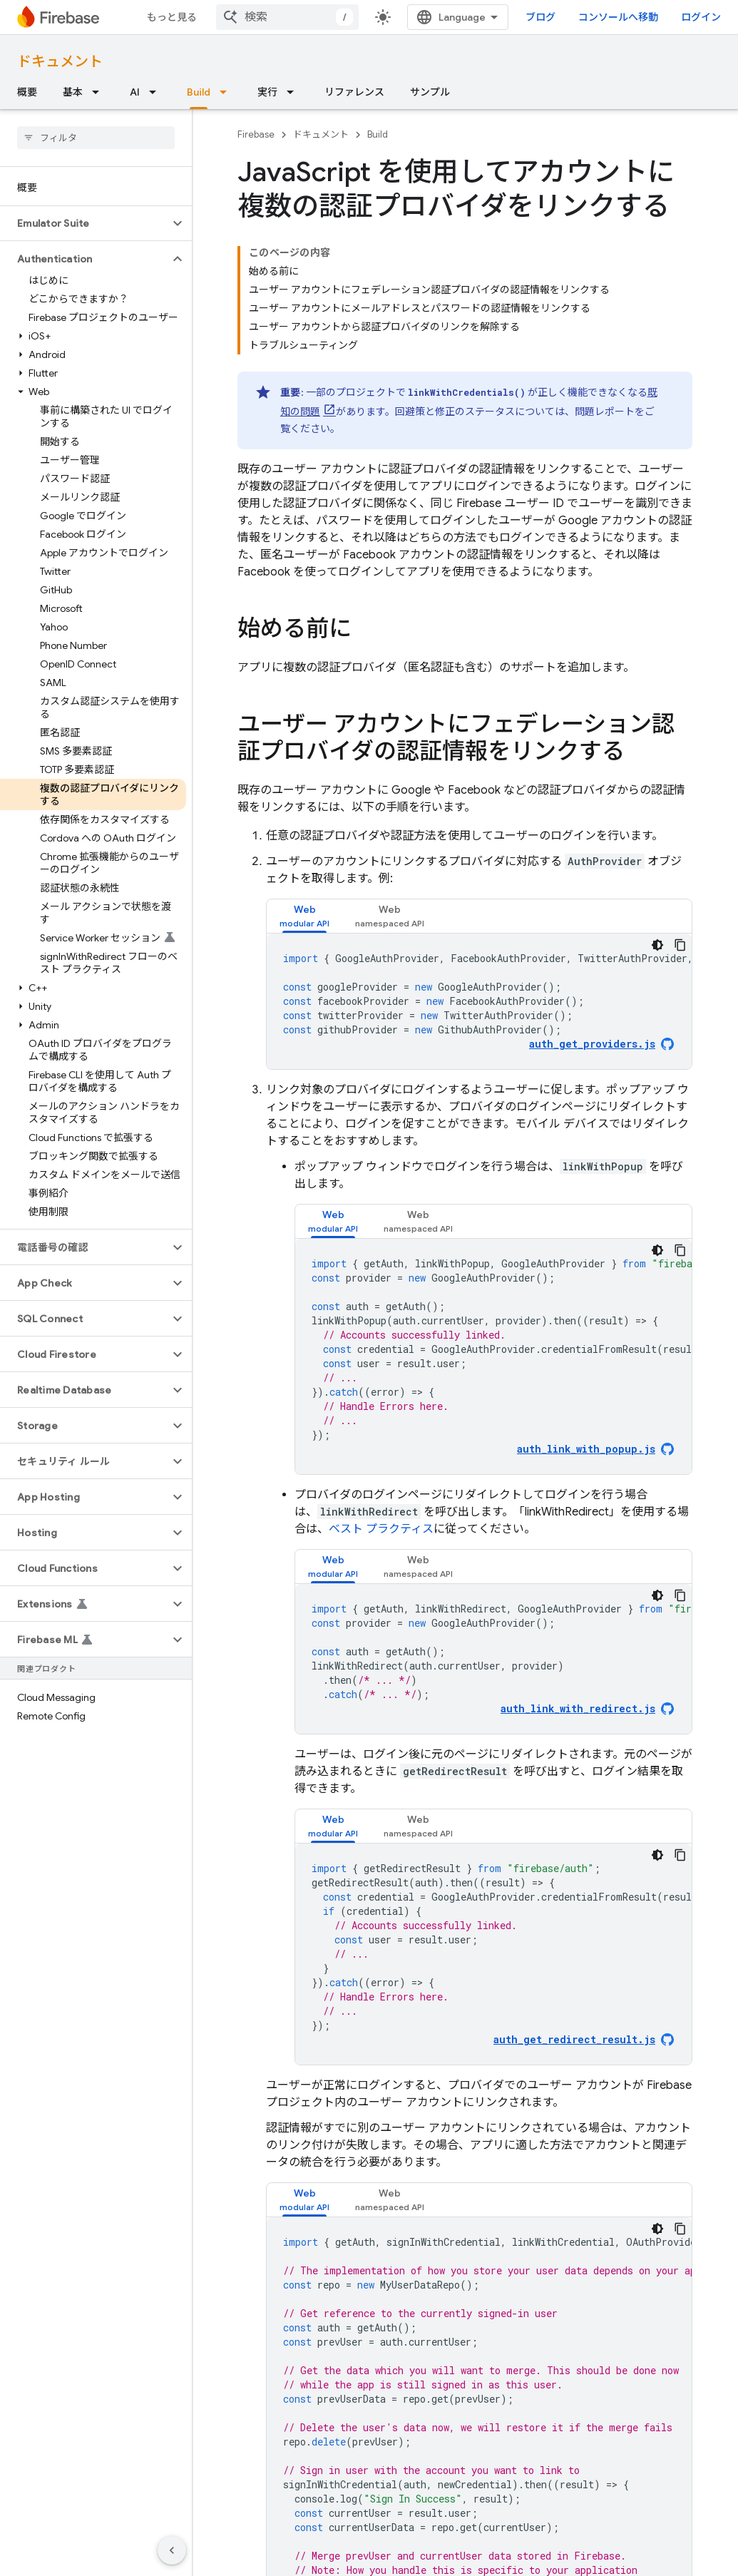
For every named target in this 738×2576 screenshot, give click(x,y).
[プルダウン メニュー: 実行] (294, 92)
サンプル (430, 92)
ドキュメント (60, 62)
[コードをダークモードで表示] (657, 945)
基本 (73, 92)
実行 (267, 92)
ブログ (540, 17)
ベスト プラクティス (381, 1529)
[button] (84, 223)
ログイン (701, 17)
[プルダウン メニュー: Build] (227, 92)
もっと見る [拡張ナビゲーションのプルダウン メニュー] (172, 17)
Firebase (256, 134)
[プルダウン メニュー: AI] (157, 92)
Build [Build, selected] (198, 92)
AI (135, 92)
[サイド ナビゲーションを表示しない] (172, 2550)
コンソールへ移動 (618, 17)
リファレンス (354, 92)
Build (377, 134)
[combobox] (287, 17)
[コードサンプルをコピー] (680, 945)
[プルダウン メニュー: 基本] (100, 92)
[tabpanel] (479, 1001)
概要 (27, 92)
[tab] (304, 916)
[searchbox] (96, 137)
